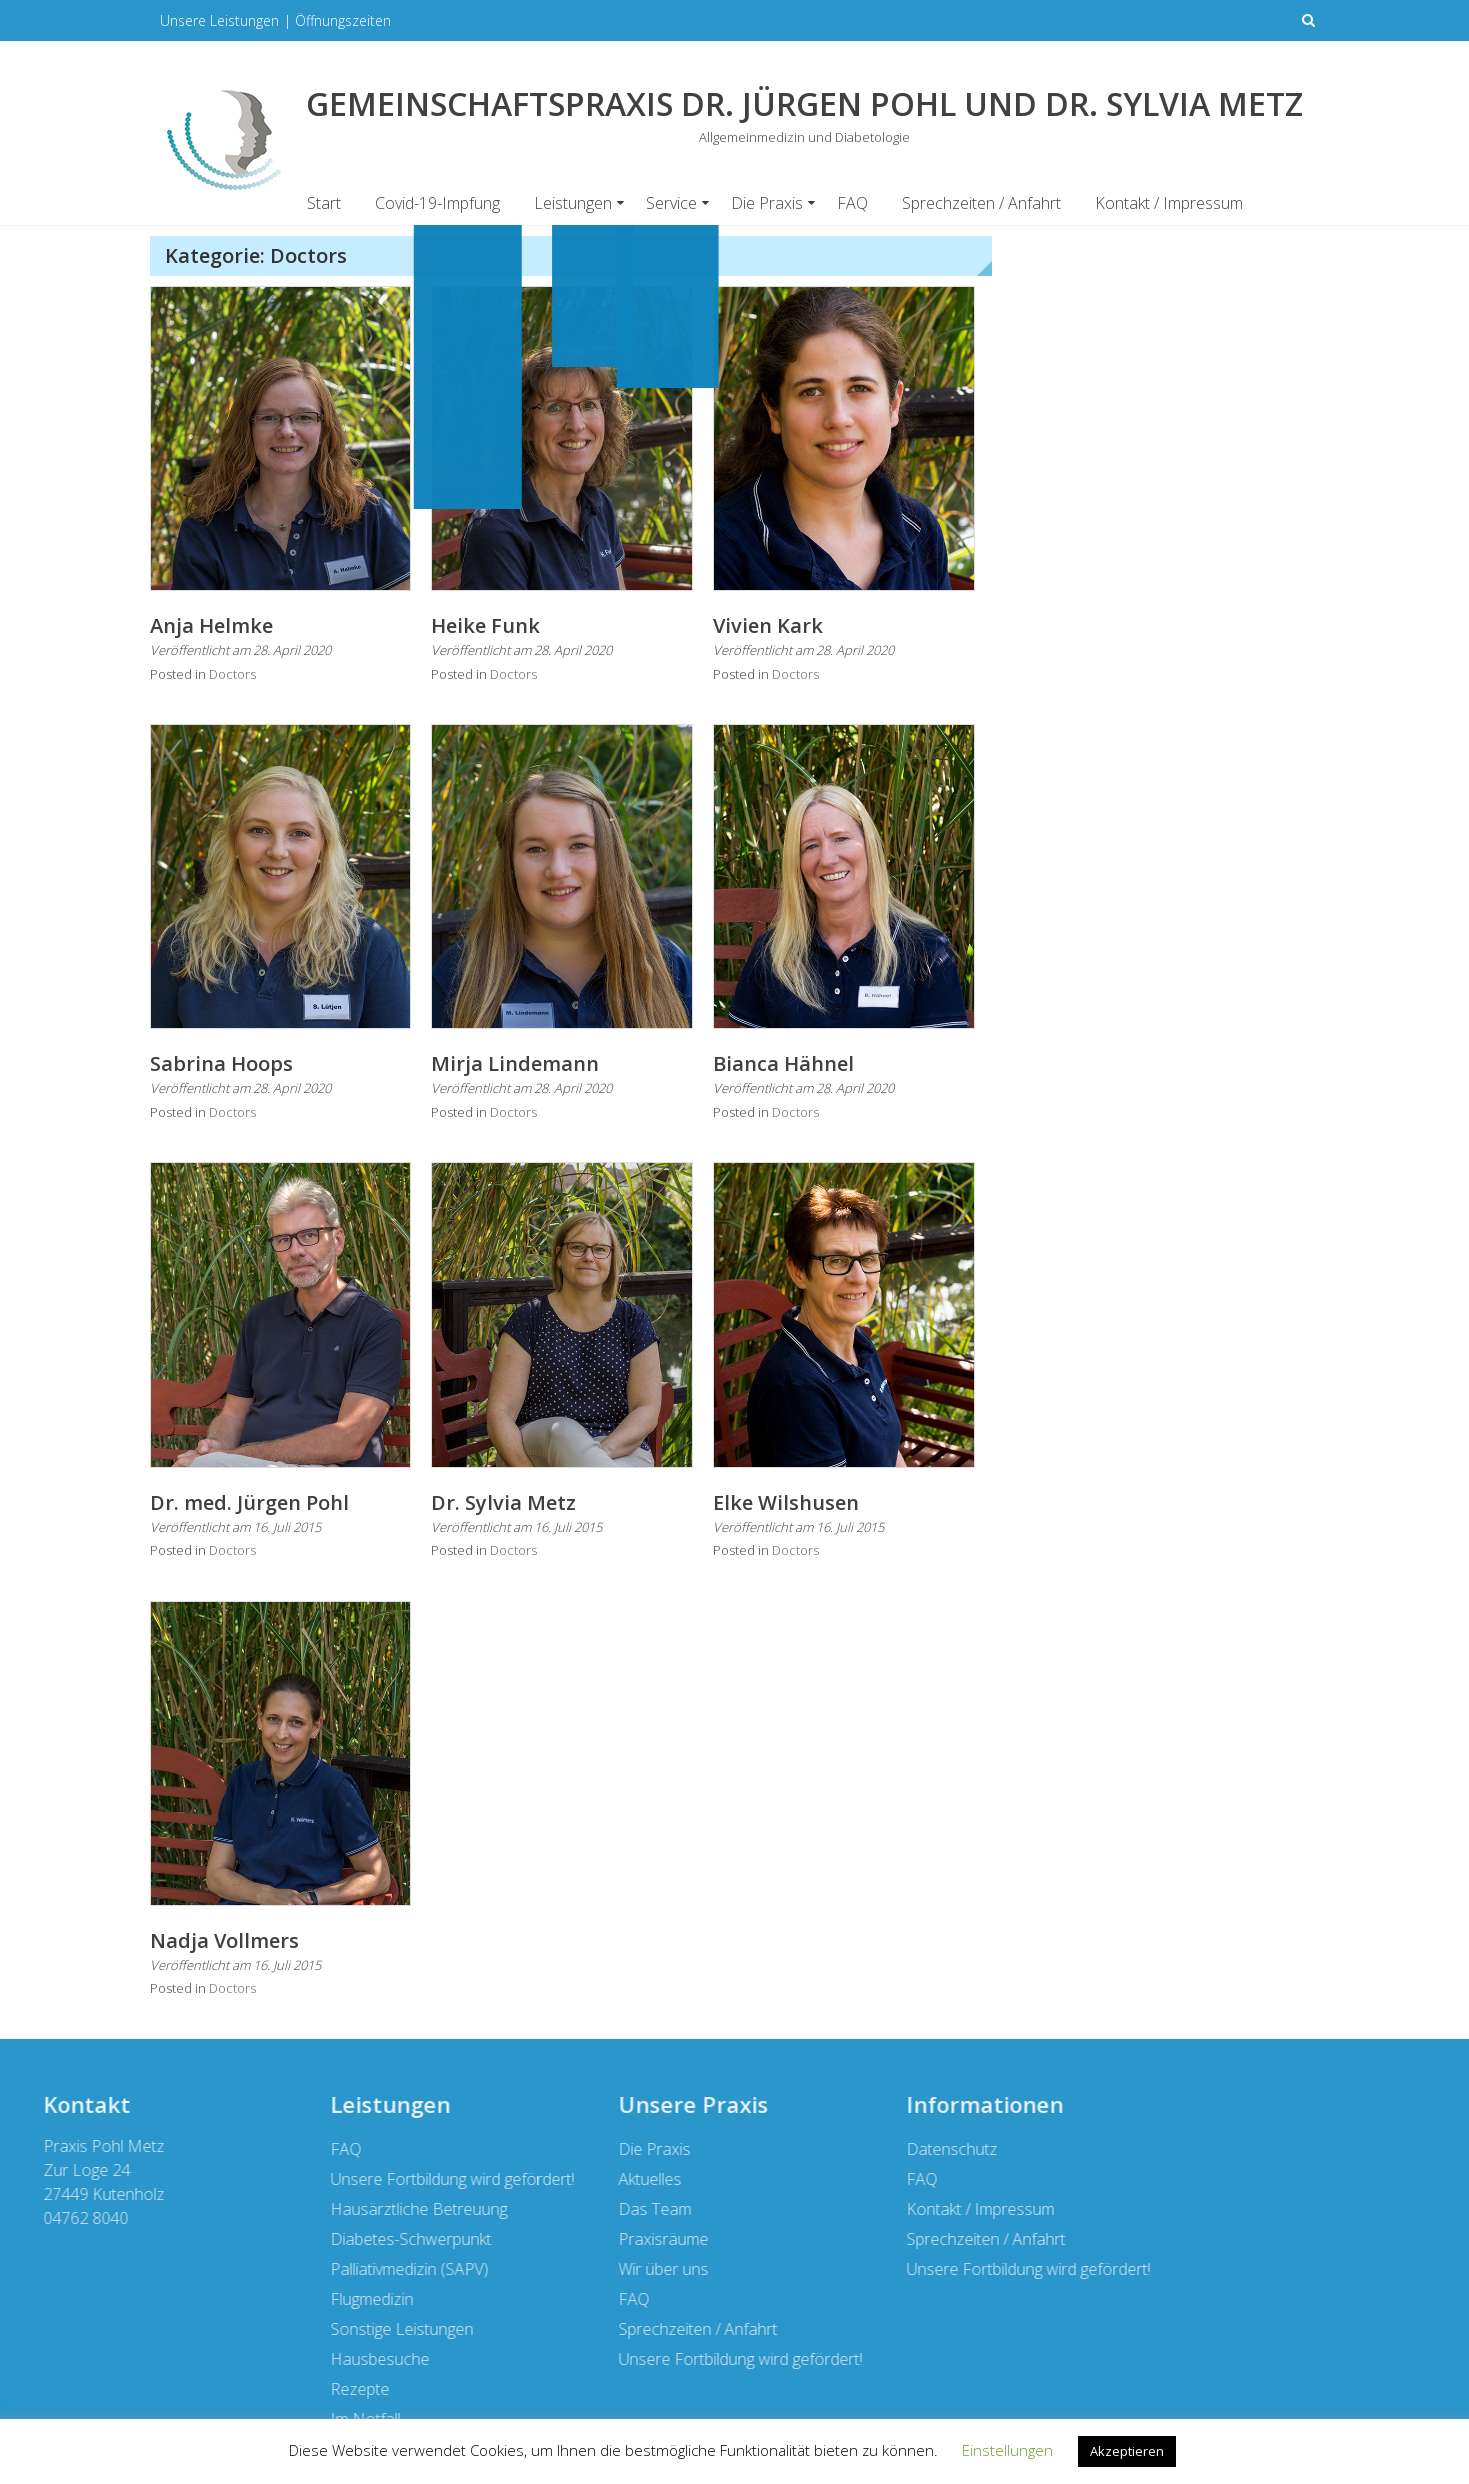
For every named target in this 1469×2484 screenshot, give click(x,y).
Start (324, 203)
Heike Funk (485, 625)
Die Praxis (767, 203)
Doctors (232, 674)
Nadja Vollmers (224, 1940)
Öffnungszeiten (343, 20)
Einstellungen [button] (1007, 2450)
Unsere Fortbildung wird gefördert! (281, 2269)
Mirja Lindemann (515, 1063)
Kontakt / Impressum (1169, 203)
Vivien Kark (768, 625)
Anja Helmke (211, 625)
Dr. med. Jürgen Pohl (249, 1502)
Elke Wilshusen (786, 1502)
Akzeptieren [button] (1127, 2451)
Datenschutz (204, 2149)
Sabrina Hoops (221, 1063)
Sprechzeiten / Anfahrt (981, 203)
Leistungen (573, 203)
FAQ (852, 203)
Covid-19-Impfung (437, 203)
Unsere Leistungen (219, 20)
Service (671, 203)
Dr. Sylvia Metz (503, 1502)
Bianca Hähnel (783, 1063)
